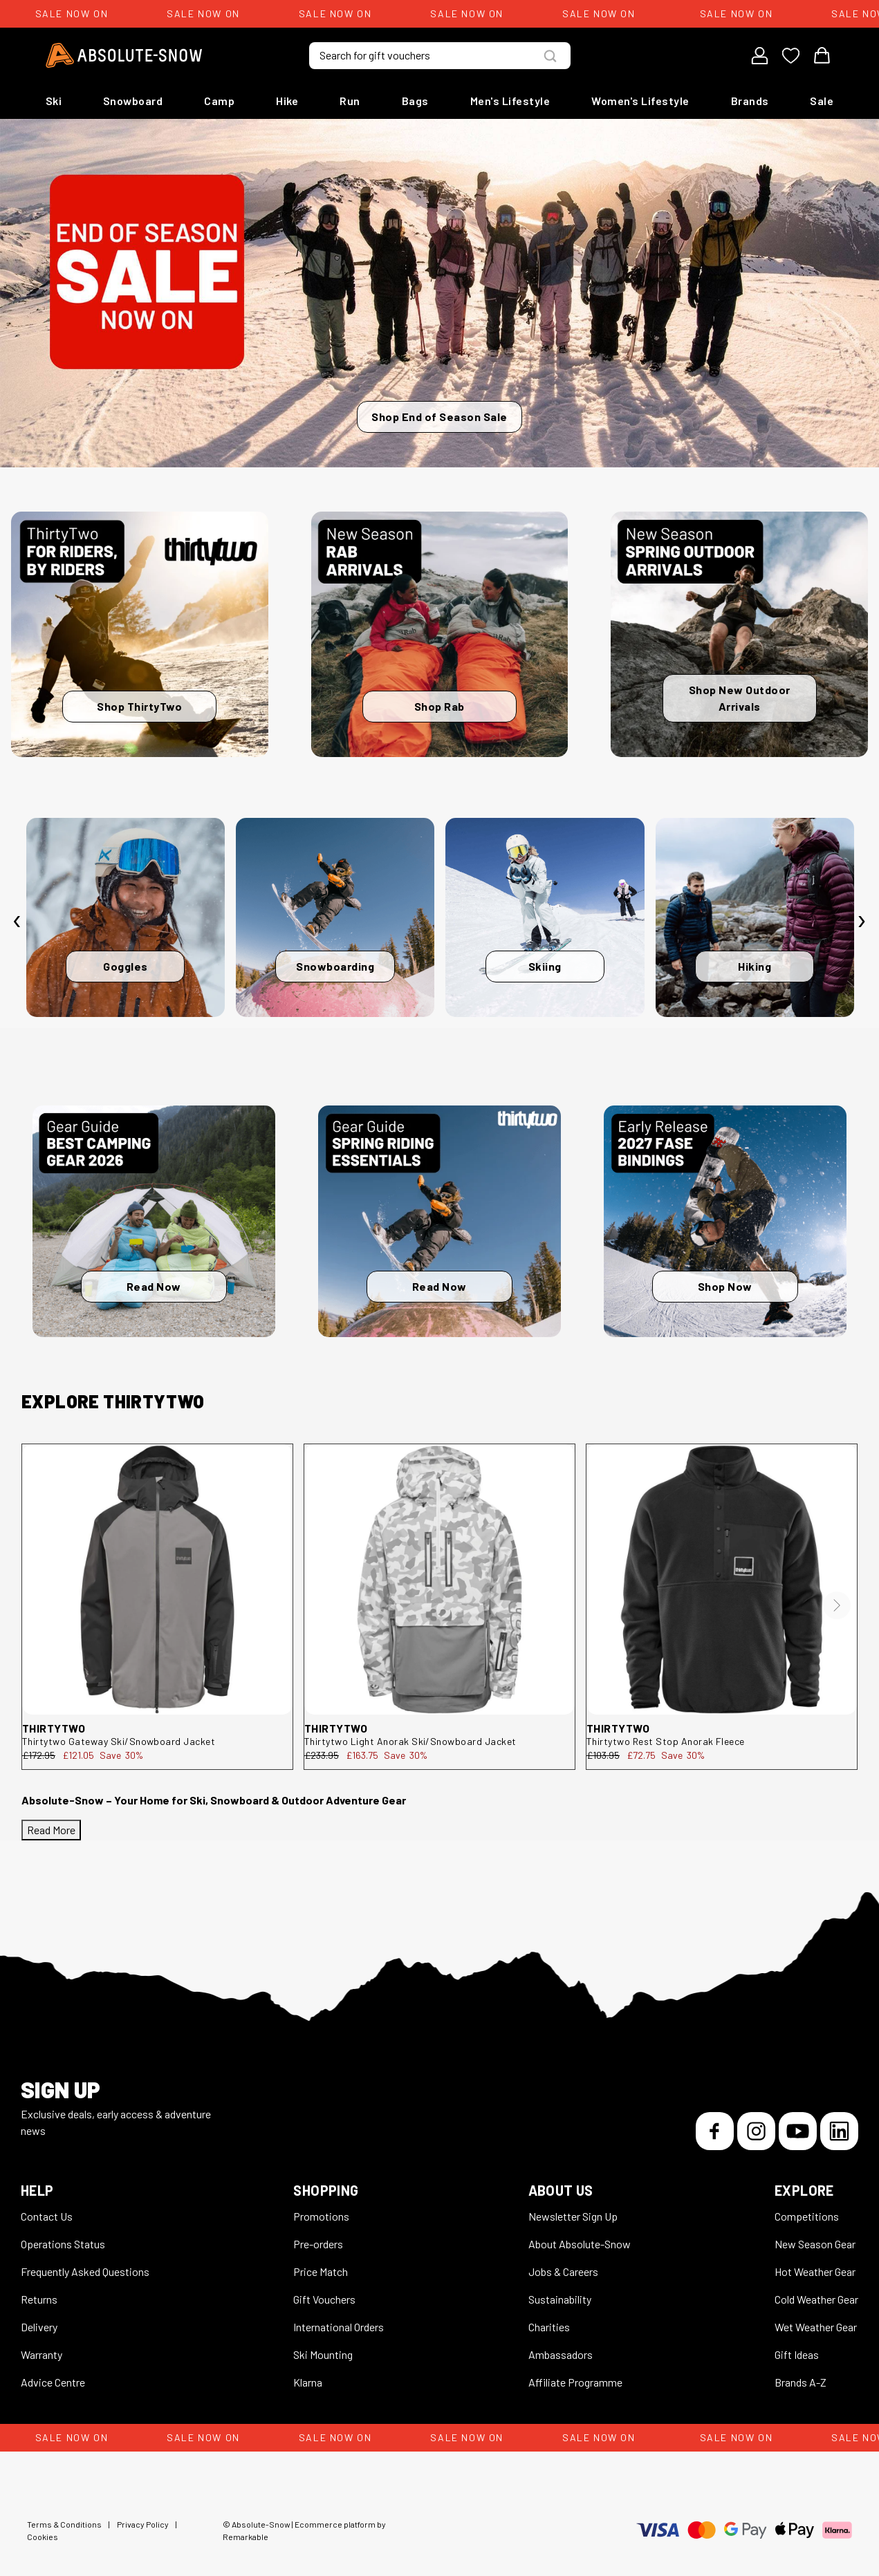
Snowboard (133, 100)
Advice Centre (53, 2382)
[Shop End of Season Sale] (439, 293)
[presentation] (17, 921)
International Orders (338, 2326)
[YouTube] (798, 2131)
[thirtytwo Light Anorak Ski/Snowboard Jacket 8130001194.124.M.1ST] (439, 1579)
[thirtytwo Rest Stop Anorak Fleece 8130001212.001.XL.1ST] (721, 1579)
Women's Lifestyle (640, 100)
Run (350, 100)
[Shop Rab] (439, 634)
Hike (287, 100)
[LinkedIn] (839, 2131)
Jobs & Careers (563, 2271)
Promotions (321, 2216)
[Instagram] (756, 2131)
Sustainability (559, 2299)
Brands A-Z (800, 2382)
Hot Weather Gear (815, 2271)
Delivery (39, 2326)
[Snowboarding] (335, 917)
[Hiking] (755, 917)
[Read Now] (154, 1221)
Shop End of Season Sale (439, 416)
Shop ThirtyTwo (139, 706)
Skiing (545, 966)
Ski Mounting (323, 2354)
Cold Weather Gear (816, 2299)
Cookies (42, 2536)
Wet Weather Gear (816, 2326)
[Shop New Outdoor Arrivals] (739, 634)
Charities (549, 2326)
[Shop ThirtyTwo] (139, 634)
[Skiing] (544, 917)
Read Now (154, 1286)
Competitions (807, 2216)
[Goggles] (125, 917)
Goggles (125, 966)
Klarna (307, 2382)
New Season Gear (815, 2243)
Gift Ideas (797, 2354)
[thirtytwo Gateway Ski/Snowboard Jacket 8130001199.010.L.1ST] (157, 1579)
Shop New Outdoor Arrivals (739, 698)
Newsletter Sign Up (573, 2216)
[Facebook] (715, 2131)
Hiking (754, 966)
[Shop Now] (725, 1221)
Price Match (320, 2271)
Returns (39, 2299)
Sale (821, 100)
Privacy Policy (143, 2524)
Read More (51, 1829)
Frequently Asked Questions (85, 2271)
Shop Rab (439, 706)
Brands (750, 100)
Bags (415, 100)
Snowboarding (335, 966)
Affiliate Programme (575, 2382)
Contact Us (47, 2216)
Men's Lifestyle (510, 100)
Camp (219, 100)
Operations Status (63, 2243)
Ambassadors (560, 2354)
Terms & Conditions (64, 2524)
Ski (54, 100)
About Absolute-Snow (579, 2243)
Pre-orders (318, 2243)
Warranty (41, 2354)
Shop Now (725, 1286)
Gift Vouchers (324, 2299)
